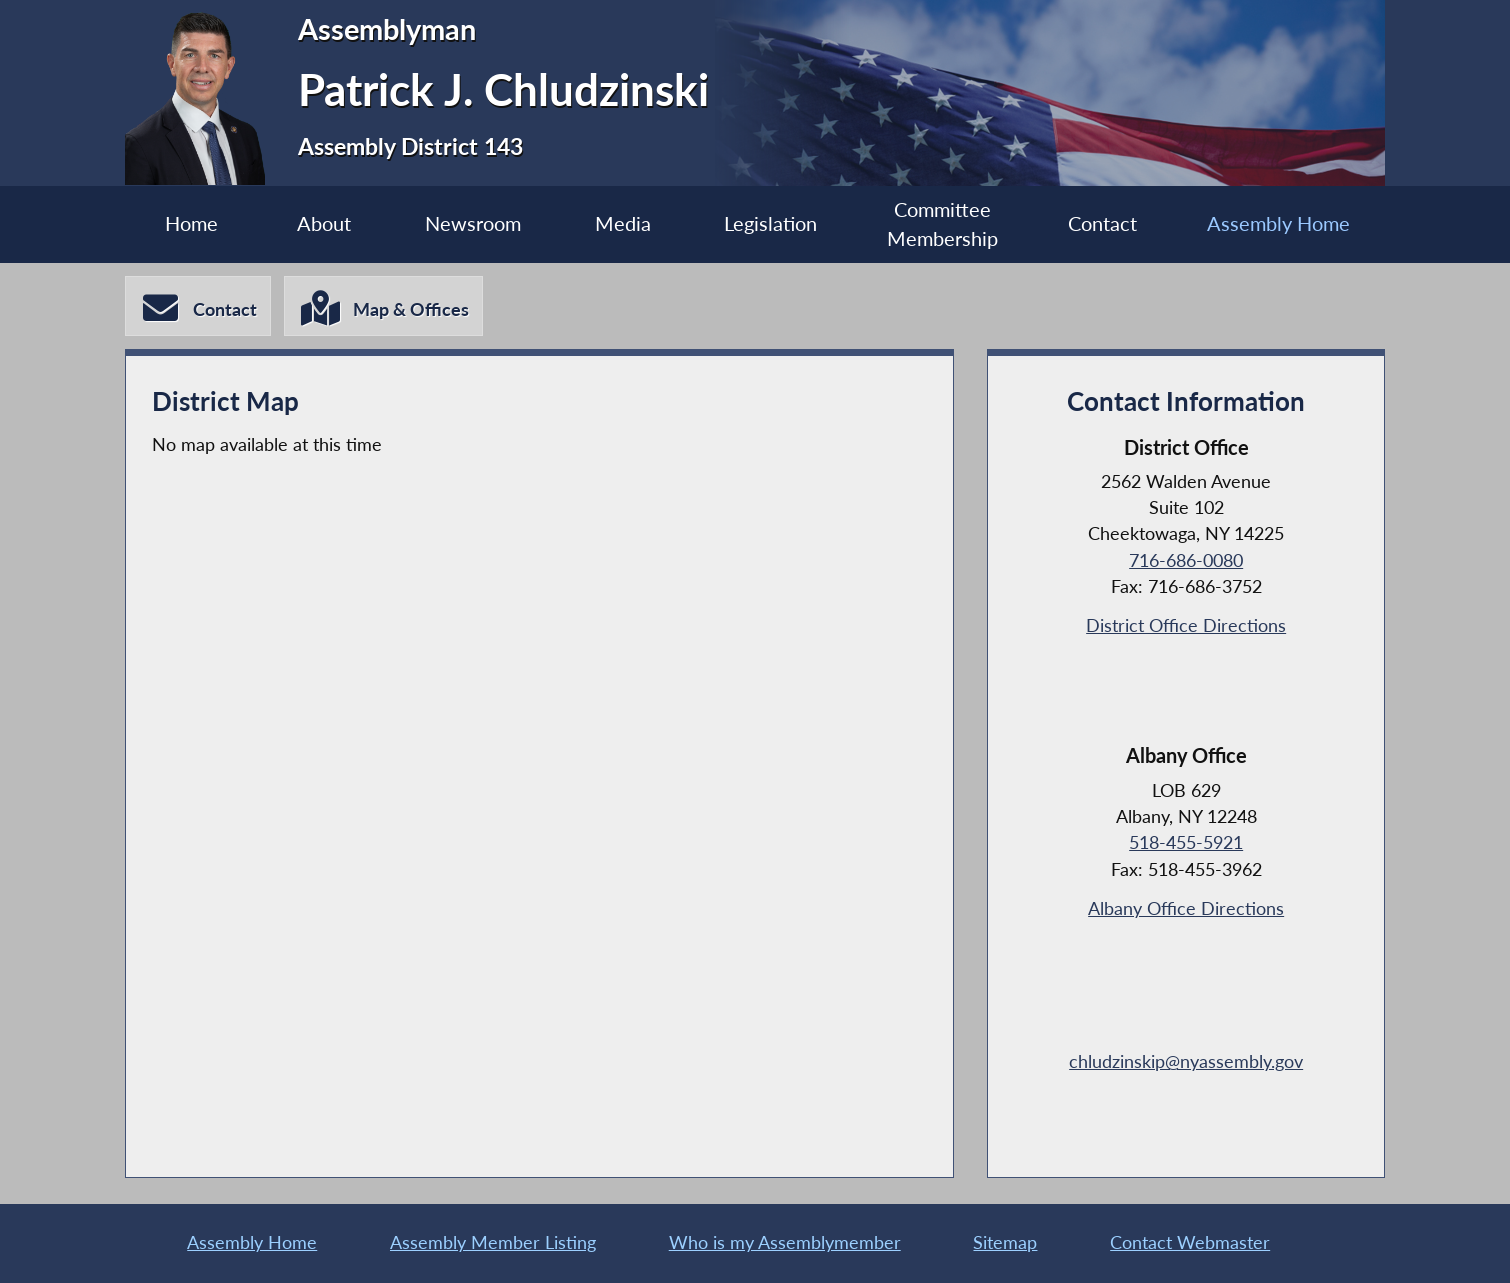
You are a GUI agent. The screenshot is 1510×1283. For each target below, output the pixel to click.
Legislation (770, 223)
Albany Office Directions (1186, 908)
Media (623, 223)
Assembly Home (1278, 223)
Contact (1102, 223)
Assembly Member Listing (493, 1242)
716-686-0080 (1186, 560)
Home (191, 223)
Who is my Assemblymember (785, 1242)
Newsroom (473, 223)
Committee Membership (942, 224)
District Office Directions (1186, 625)
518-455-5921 (1186, 842)
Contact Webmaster (1190, 1242)
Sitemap (1005, 1242)
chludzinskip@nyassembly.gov (1186, 1061)
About (324, 223)
